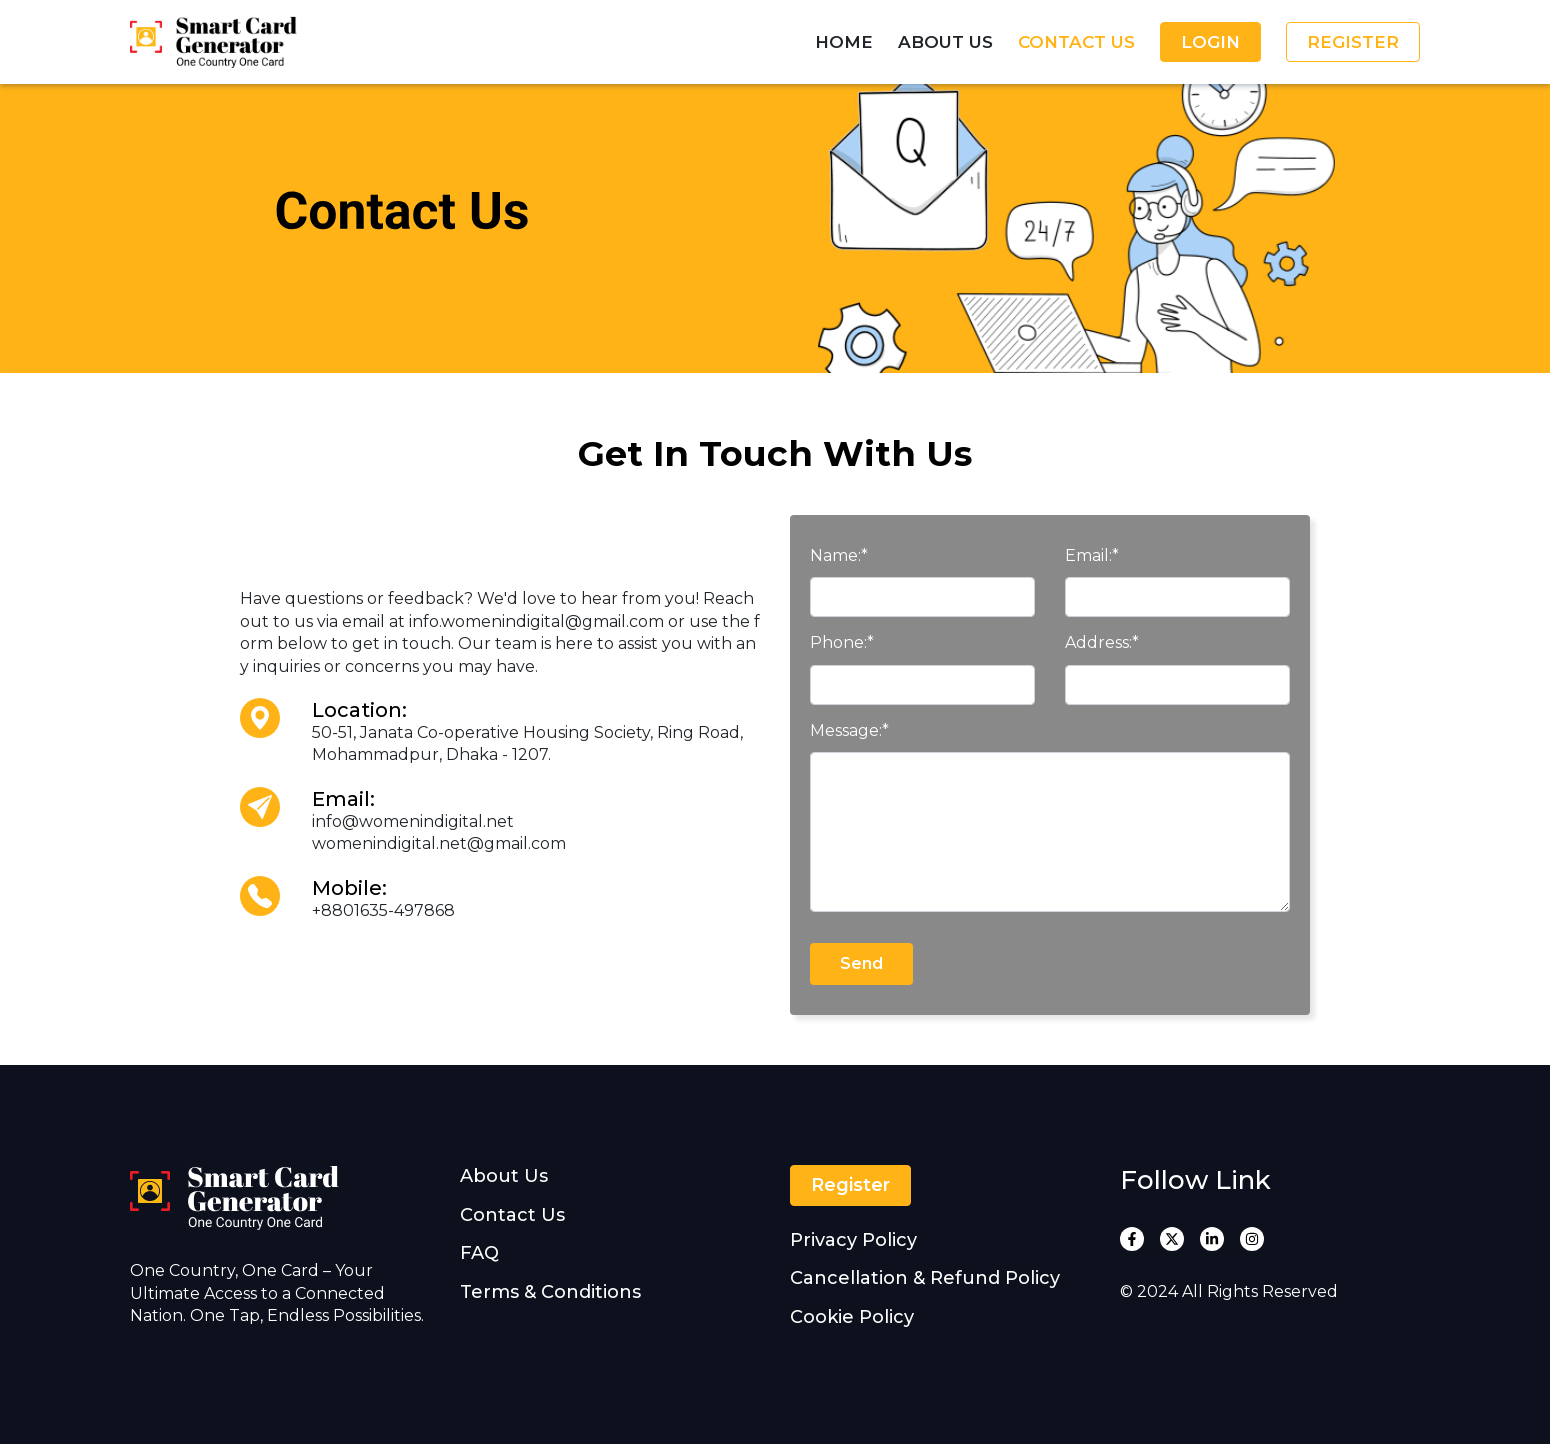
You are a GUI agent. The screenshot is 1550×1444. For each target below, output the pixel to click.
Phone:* (842, 642)
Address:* (1102, 642)
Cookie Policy (852, 1317)
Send (861, 963)
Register (1353, 42)
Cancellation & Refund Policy (925, 1278)
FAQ (479, 1253)
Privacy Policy (853, 1240)
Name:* (839, 555)
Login (1210, 42)
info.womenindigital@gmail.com (536, 621)
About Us (945, 42)
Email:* (1092, 555)
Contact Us (1076, 42)
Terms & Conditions (550, 1292)
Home (844, 42)
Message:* (849, 730)
